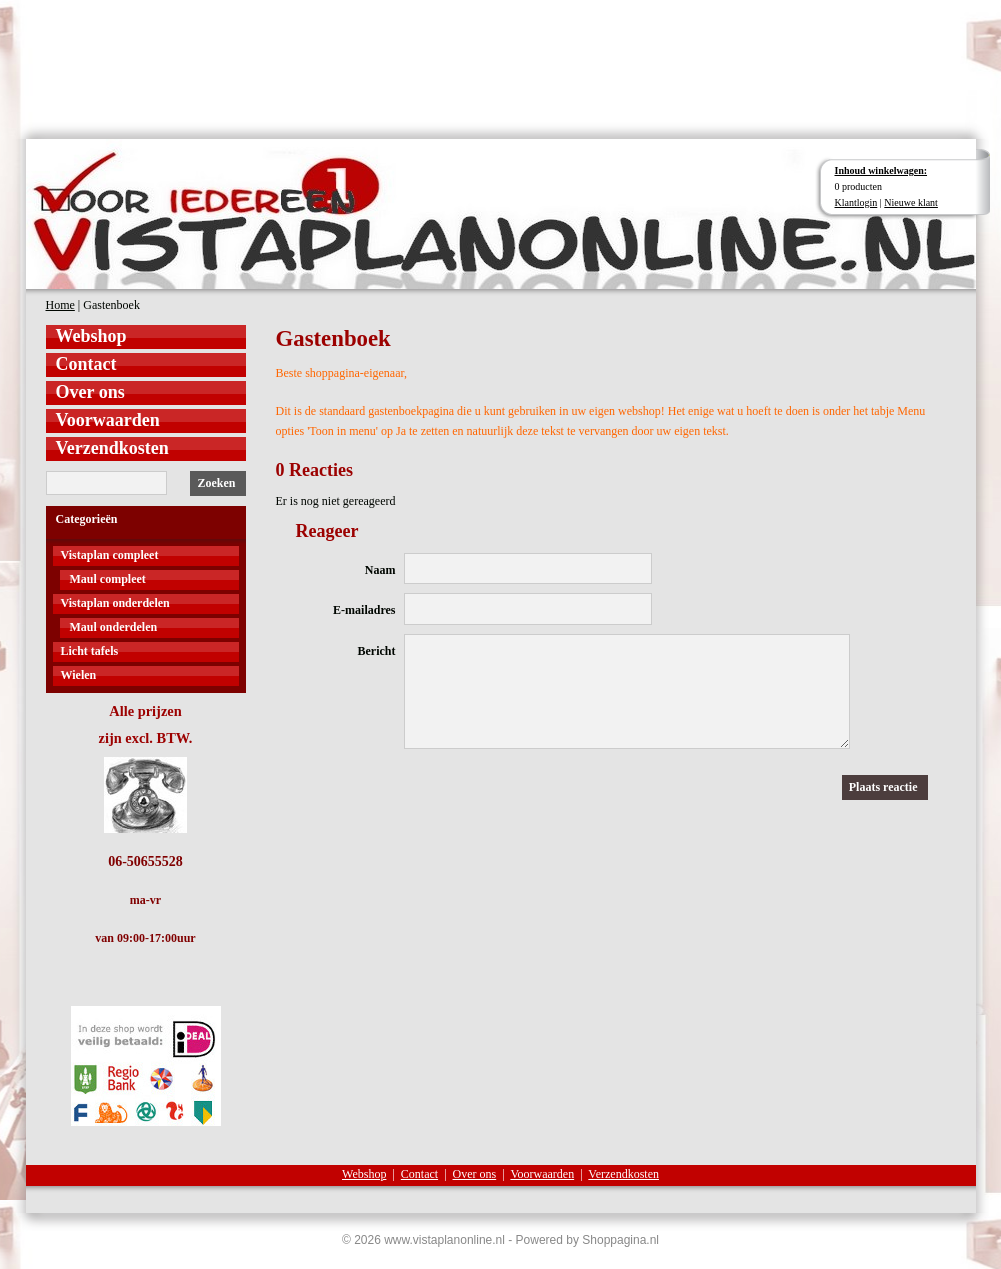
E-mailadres (364, 610)
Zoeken (216, 483)
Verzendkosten (112, 448)
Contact (86, 364)
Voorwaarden (108, 420)
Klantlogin (856, 202)
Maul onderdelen (114, 627)
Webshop (91, 336)
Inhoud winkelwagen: (881, 170)
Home (60, 305)
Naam (380, 570)
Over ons (90, 392)
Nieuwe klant (911, 202)
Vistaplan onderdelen (115, 603)
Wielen (79, 675)
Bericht (377, 651)
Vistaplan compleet (110, 555)
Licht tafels (90, 651)
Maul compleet (108, 579)
